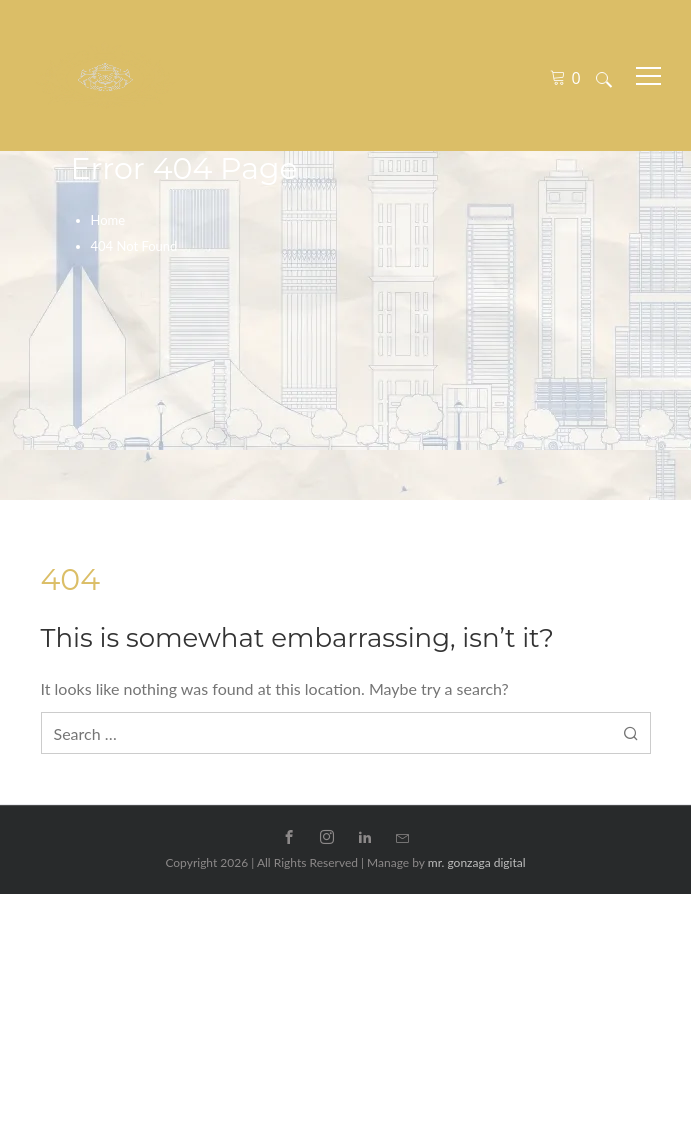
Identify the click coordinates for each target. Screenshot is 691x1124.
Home (108, 220)
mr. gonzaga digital (477, 862)
